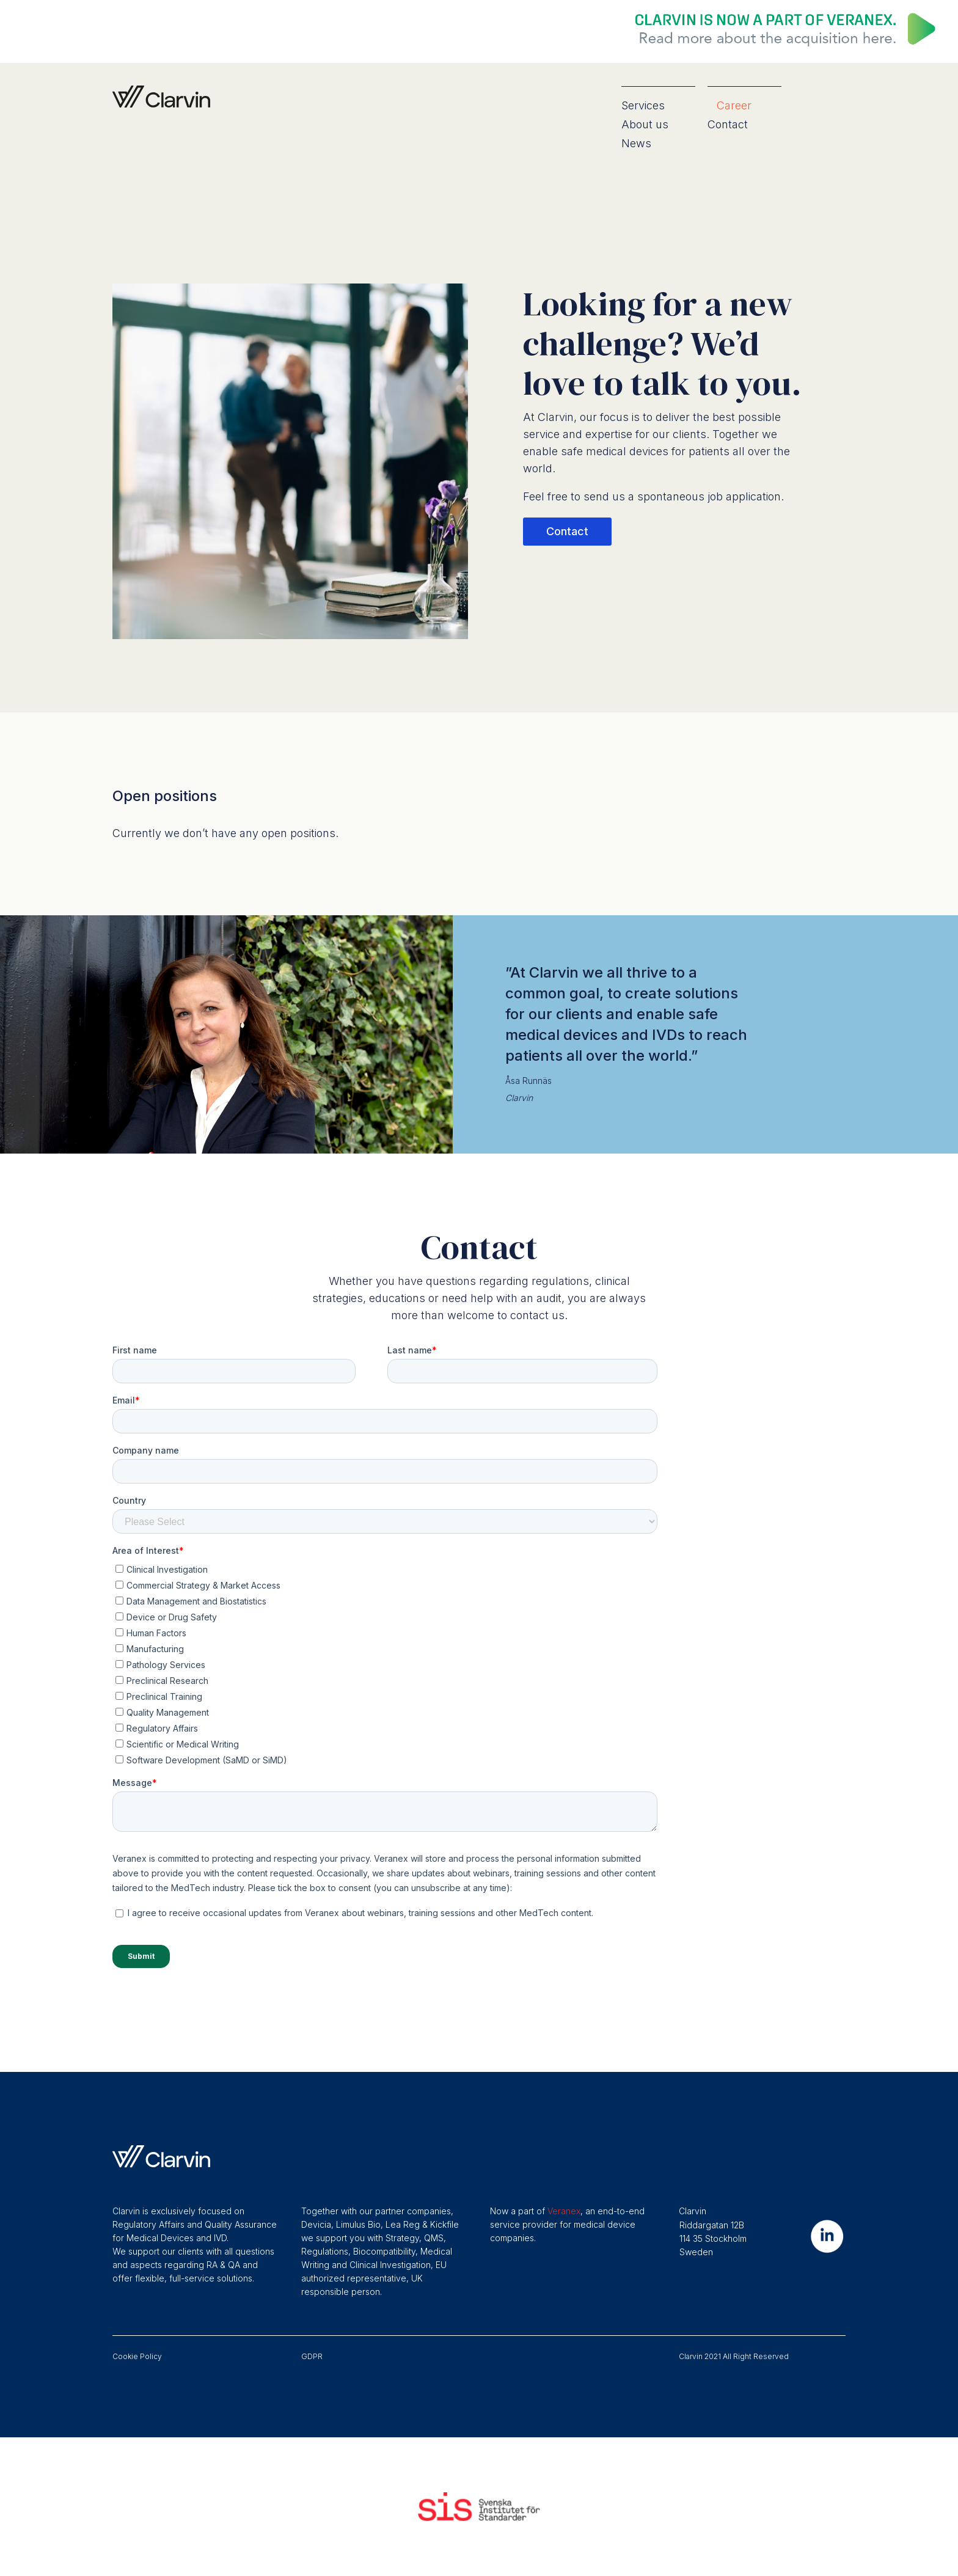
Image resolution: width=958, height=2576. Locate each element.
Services (643, 105)
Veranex (563, 2211)
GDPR (312, 2356)
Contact (728, 124)
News (636, 143)
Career (734, 105)
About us (644, 124)
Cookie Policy (137, 2356)
